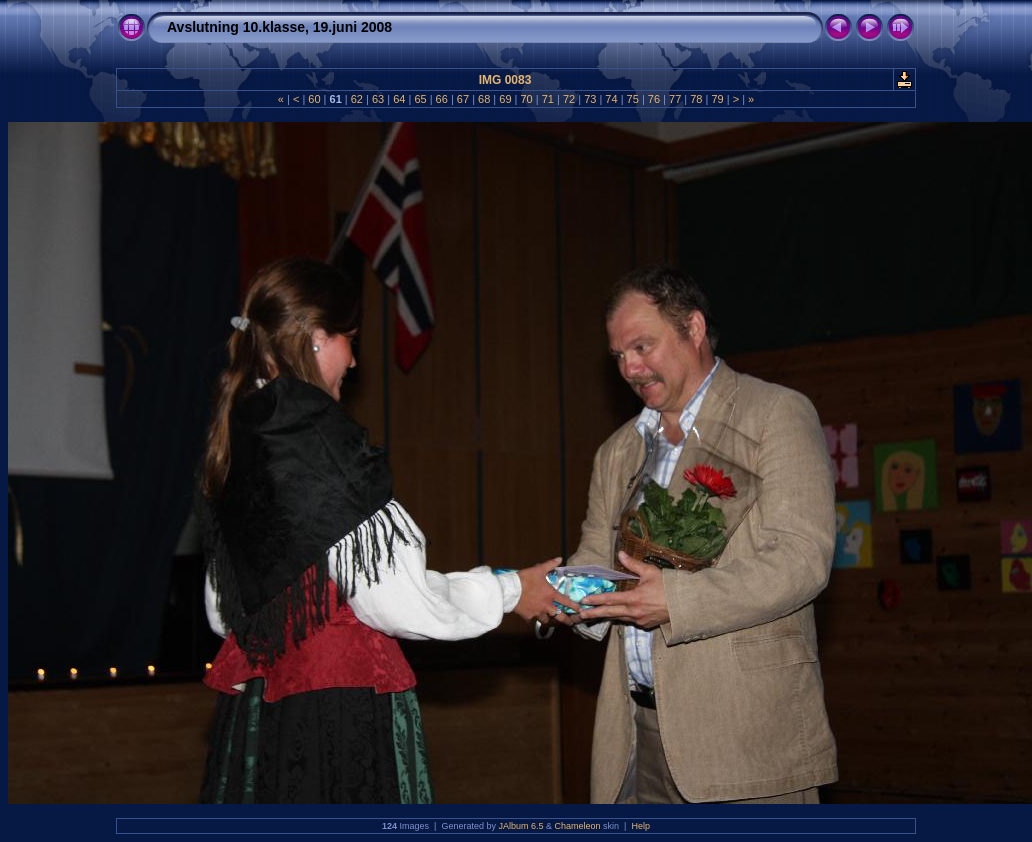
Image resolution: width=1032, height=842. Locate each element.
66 (442, 99)
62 (357, 99)
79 (717, 99)
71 (548, 99)
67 (463, 99)
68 (484, 99)
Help (640, 826)
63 (378, 99)
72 (569, 99)
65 (420, 99)
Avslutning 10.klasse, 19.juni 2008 (279, 27)
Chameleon (578, 826)
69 (505, 99)
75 (633, 99)
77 (675, 99)
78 (696, 99)
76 (654, 99)
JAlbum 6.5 (520, 826)
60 (314, 99)
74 (611, 99)
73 (590, 99)
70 (526, 99)
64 (399, 99)
